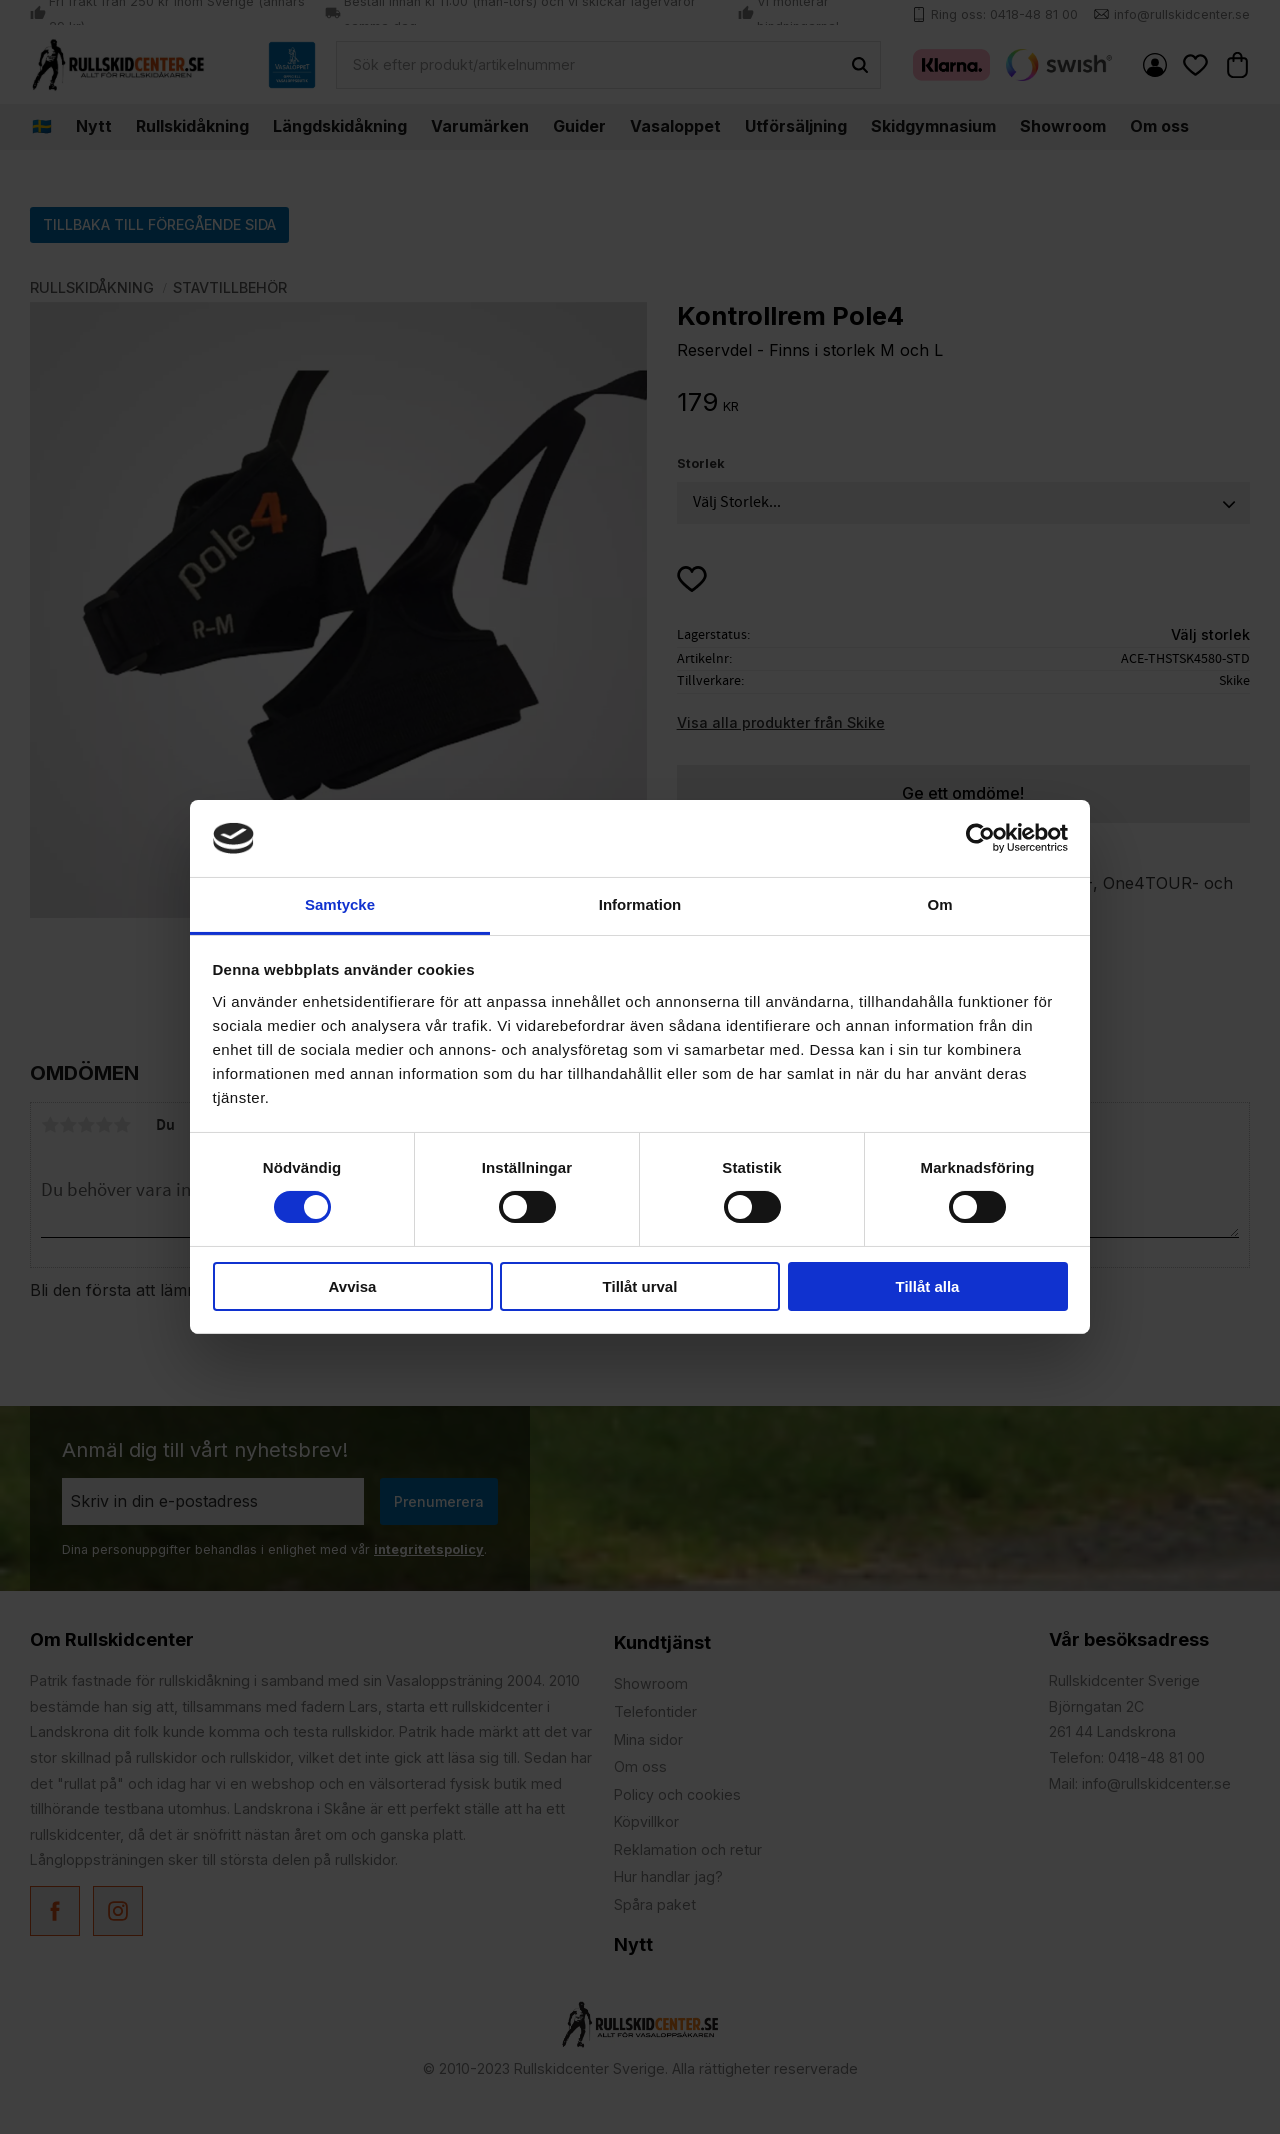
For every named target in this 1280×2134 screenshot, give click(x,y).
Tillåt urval (640, 1286)
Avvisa (353, 1286)
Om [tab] (939, 904)
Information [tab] (640, 904)
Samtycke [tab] (340, 904)
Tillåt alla (928, 1286)
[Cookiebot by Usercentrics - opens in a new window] (980, 838)
